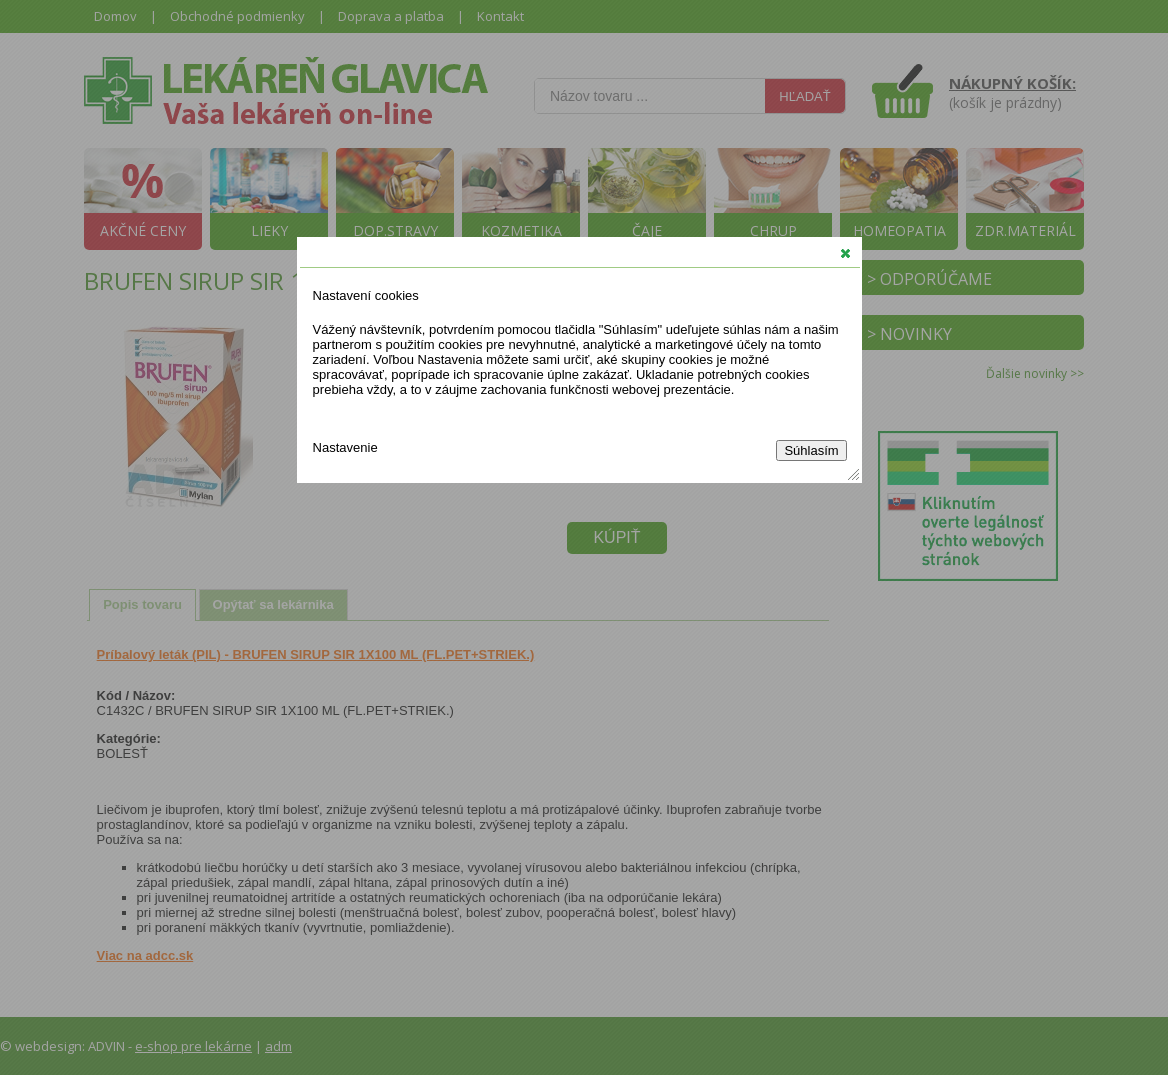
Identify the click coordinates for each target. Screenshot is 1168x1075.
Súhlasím (811, 450)
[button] (845, 253)
